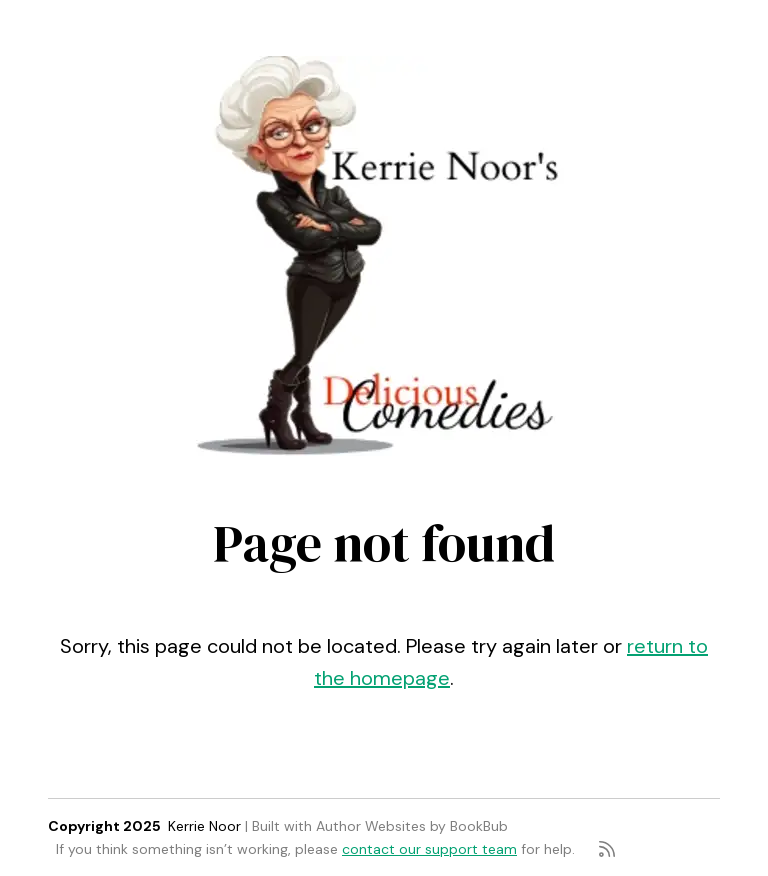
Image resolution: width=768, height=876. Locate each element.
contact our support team (429, 849)
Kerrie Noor (204, 826)
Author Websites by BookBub (412, 826)
